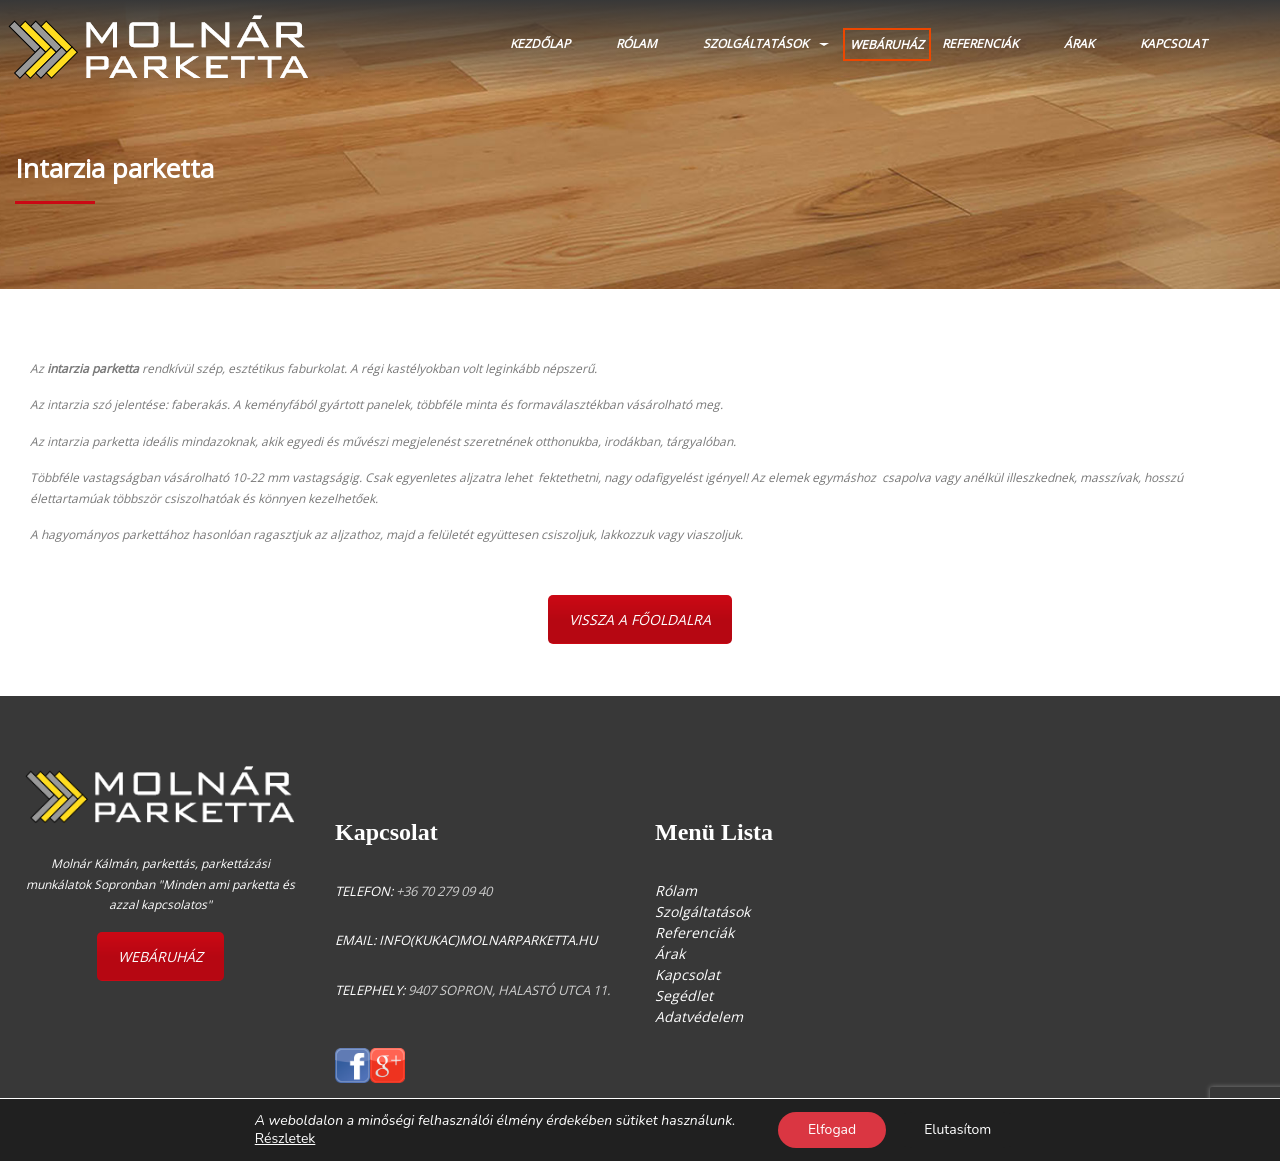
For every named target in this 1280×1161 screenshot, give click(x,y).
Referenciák (980, 43)
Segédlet (684, 995)
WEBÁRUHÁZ (887, 44)
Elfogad (832, 1129)
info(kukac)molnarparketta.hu (488, 940)
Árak (1079, 43)
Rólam (636, 43)
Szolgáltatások (755, 43)
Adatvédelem (699, 1016)
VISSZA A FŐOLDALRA (640, 619)
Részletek (285, 1139)
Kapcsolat (1173, 43)
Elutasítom (957, 1129)
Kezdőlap (540, 43)
